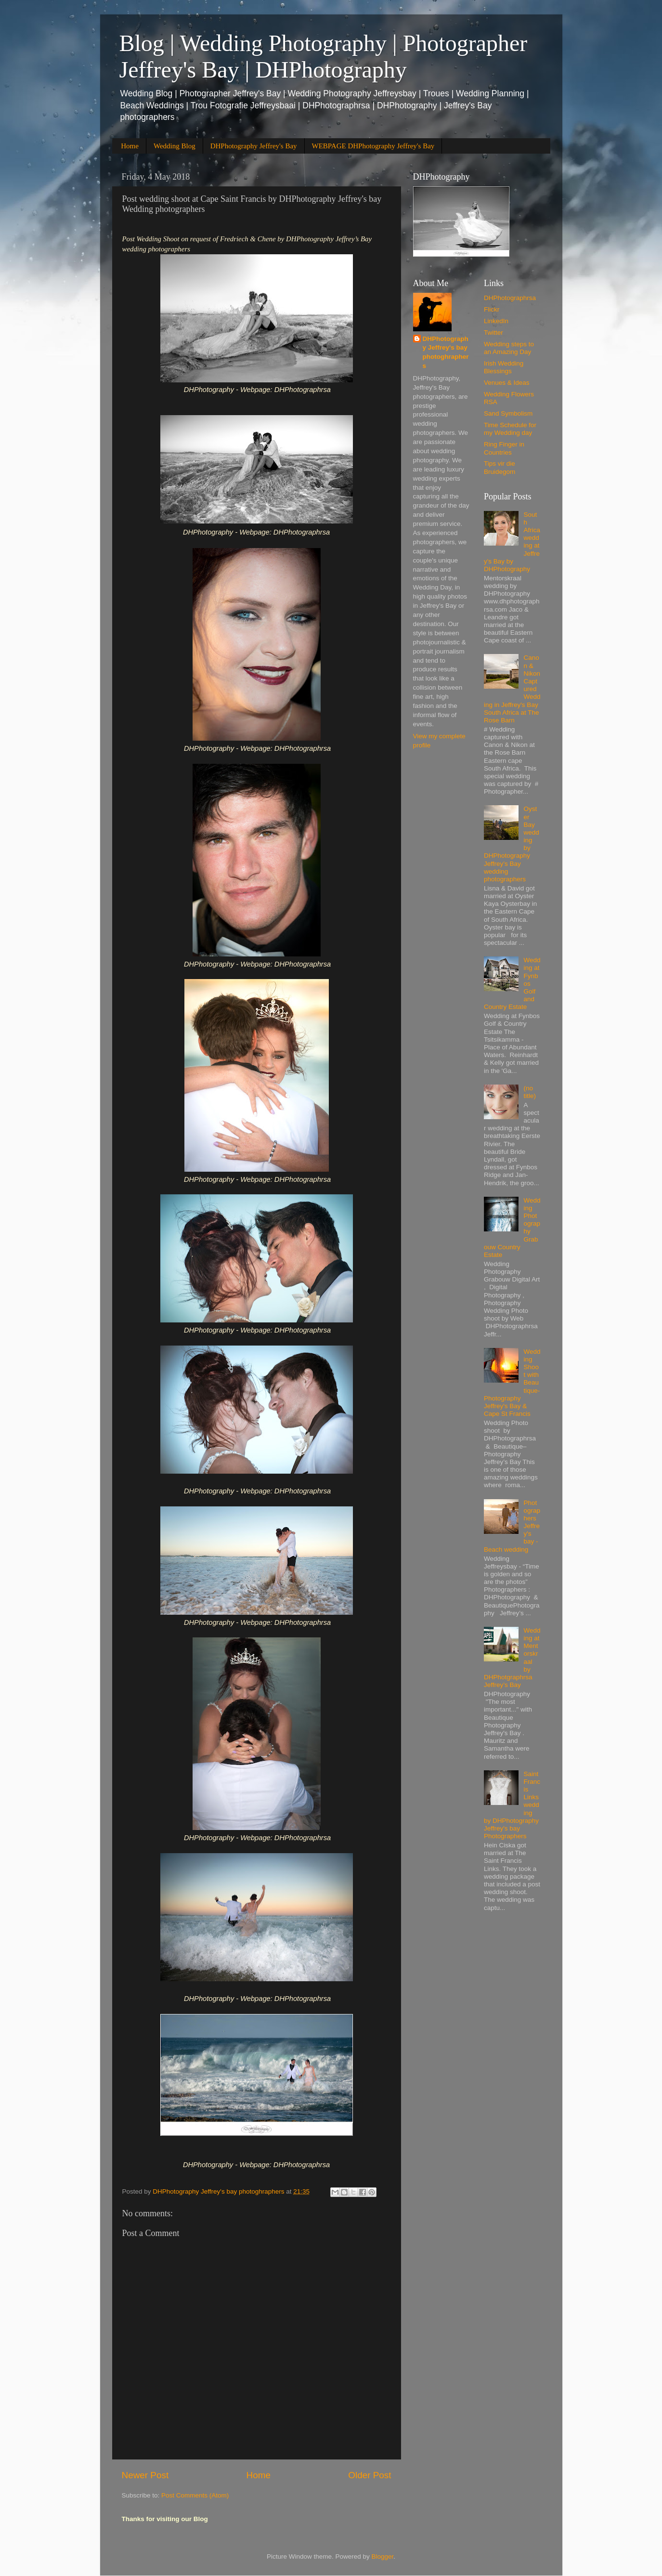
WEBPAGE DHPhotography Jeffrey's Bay (373, 146)
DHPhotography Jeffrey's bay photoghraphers (446, 352)
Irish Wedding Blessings (503, 367)
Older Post (369, 2475)
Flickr (491, 309)
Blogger (383, 2556)
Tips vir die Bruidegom (499, 467)
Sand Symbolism (508, 413)
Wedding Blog (174, 146)
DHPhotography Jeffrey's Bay (253, 146)
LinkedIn (496, 321)
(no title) (529, 1092)
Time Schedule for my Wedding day (510, 428)
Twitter (493, 332)
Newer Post (145, 2475)
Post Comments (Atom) (195, 2495)
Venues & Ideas (507, 382)
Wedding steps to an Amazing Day (509, 347)
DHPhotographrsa (510, 297)
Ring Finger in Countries (504, 448)
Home (130, 146)
